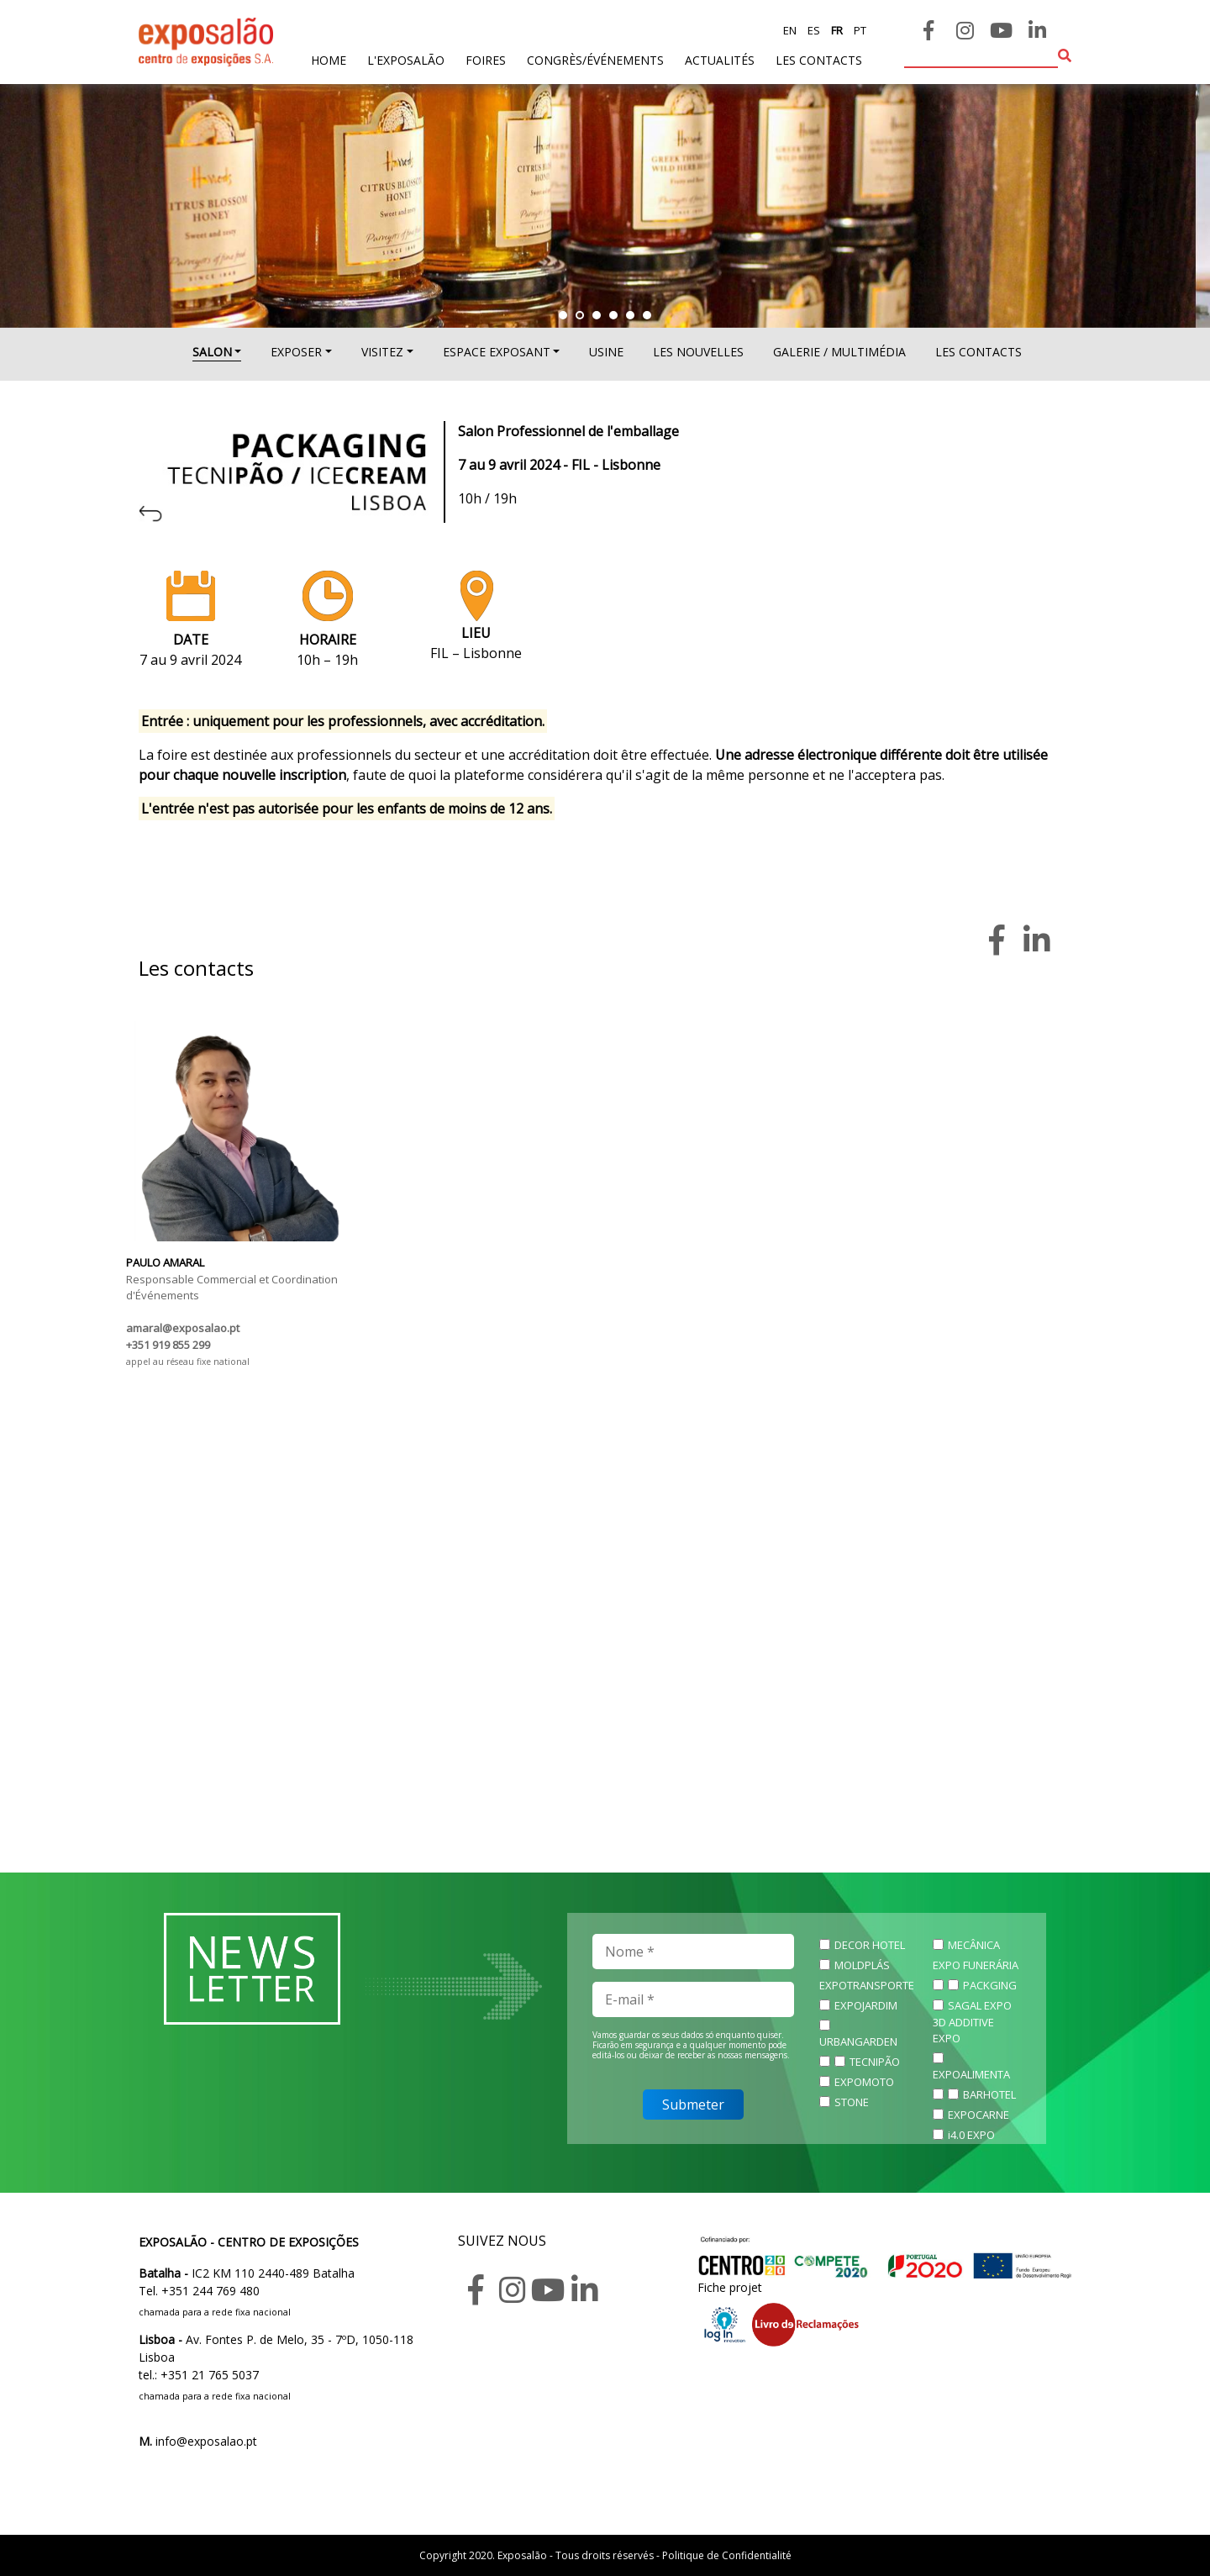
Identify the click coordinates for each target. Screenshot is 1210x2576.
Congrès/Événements (595, 60)
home (328, 59)
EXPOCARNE (978, 2114)
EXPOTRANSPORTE (866, 1985)
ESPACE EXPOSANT (496, 352)
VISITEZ (382, 352)
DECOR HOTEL (869, 1944)
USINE (606, 352)
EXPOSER (296, 352)
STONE (851, 2102)
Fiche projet (729, 2287)
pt (858, 30)
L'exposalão (406, 60)
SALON (212, 352)
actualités (720, 60)
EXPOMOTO (864, 2081)
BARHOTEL (989, 2094)
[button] (563, 315)
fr (836, 30)
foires (486, 60)
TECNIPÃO (875, 2061)
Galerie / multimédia (839, 352)
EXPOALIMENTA (971, 2074)
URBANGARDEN (858, 2041)
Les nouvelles (698, 352)
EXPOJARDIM (865, 2005)
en (790, 30)
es (812, 30)
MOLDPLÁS (862, 1965)
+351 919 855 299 (168, 1344)
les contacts (819, 60)
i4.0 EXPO (971, 2134)
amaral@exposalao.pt (182, 1327)
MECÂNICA (974, 1944)
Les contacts (978, 352)
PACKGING (990, 1985)
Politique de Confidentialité (727, 2555)
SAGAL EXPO (980, 2005)
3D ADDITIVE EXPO (963, 2031)
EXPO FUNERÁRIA (975, 1965)
